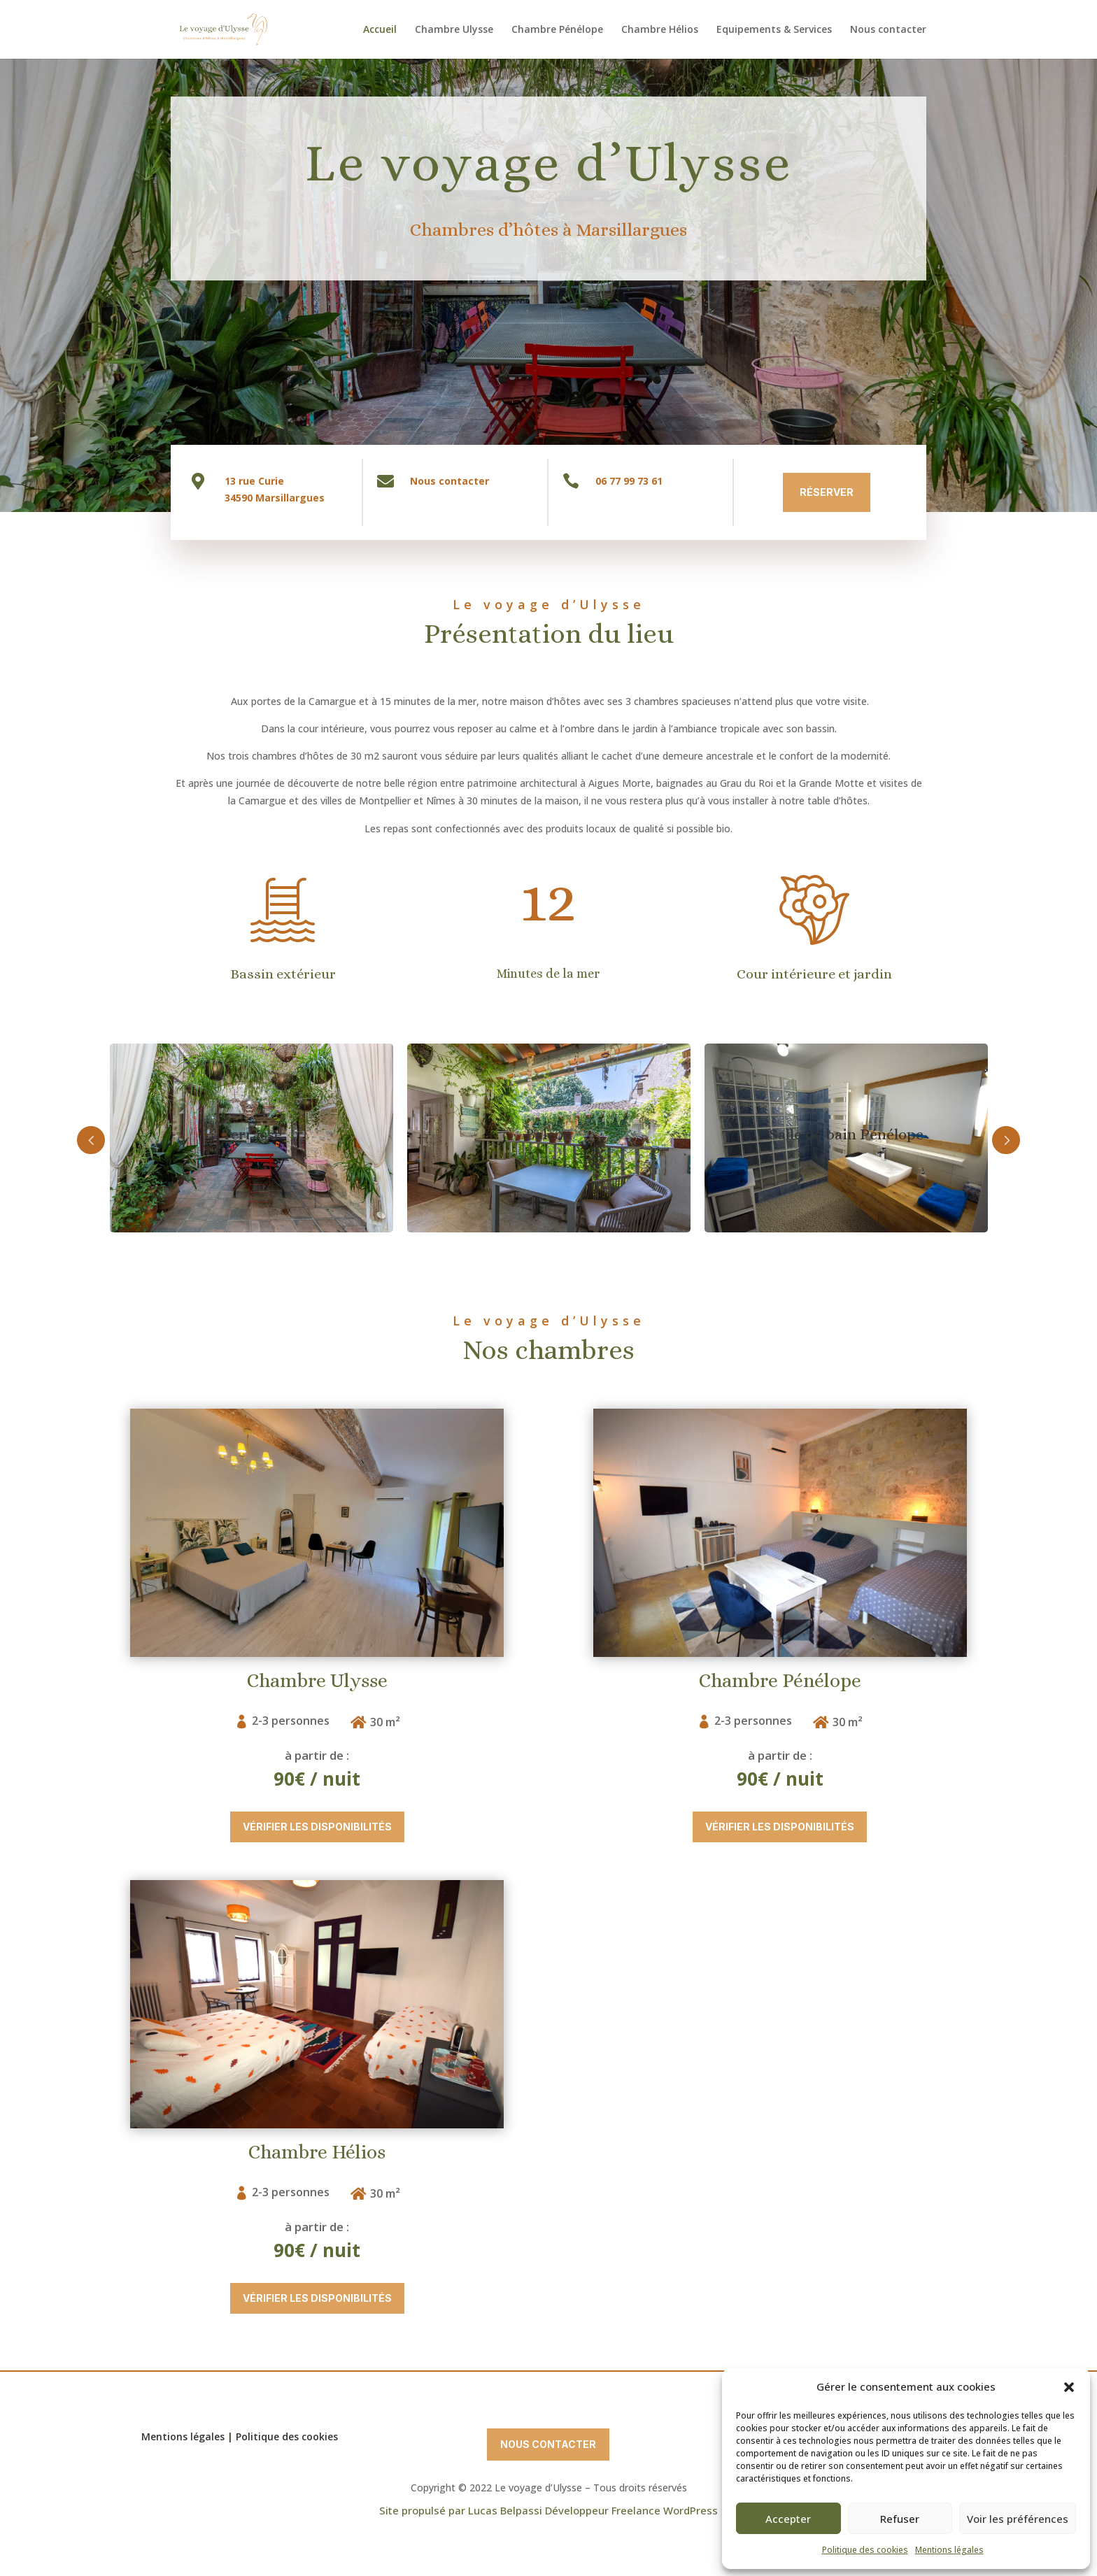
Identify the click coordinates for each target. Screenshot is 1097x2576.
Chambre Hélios (659, 30)
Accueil (380, 30)
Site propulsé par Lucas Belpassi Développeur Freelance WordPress (548, 2510)
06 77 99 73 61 (503, 481)
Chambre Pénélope (557, 30)
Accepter (788, 2519)
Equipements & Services (774, 30)
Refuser (899, 2519)
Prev (277, 1140)
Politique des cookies (865, 2550)
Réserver (701, 492)
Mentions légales (949, 2550)
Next (820, 1140)
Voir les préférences (1017, 2519)
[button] (1069, 2387)
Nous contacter (888, 30)
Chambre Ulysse (454, 30)
